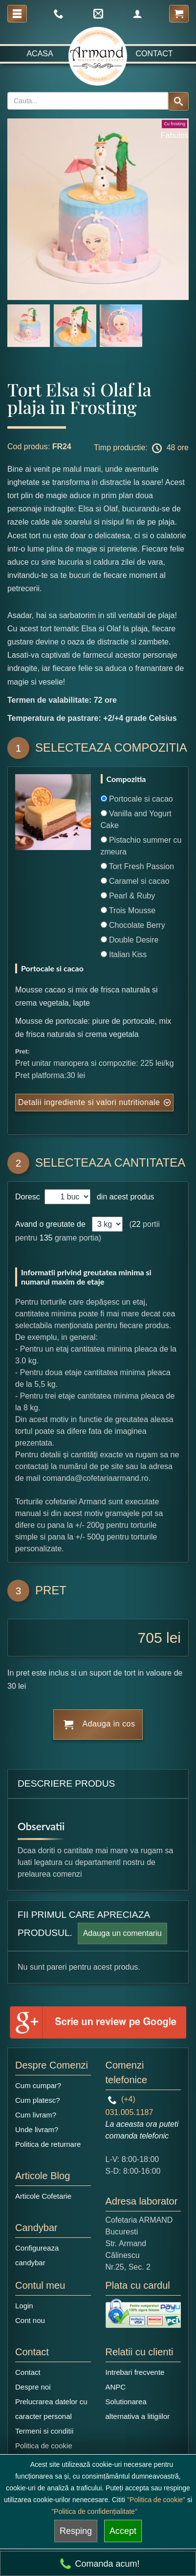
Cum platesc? (37, 2100)
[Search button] (178, 101)
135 (46, 1238)
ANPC (116, 2387)
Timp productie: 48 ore (141, 448)
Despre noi (33, 2387)
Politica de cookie (43, 2445)
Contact (154, 53)
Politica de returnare (48, 2144)
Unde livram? (36, 2129)
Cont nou (30, 2320)
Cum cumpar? (38, 2085)
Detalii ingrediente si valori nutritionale (89, 1102)
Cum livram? (35, 2115)
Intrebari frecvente (135, 2372)
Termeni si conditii (44, 2431)
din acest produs (123, 1197)
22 (136, 1224)
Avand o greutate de (50, 1224)
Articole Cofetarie (43, 2196)
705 (150, 1638)
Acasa (39, 53)
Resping (76, 2531)
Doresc (28, 1197)
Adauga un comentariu (122, 1933)
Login (24, 2305)
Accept (122, 2531)
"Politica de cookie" (156, 2500)
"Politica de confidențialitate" (94, 2511)
